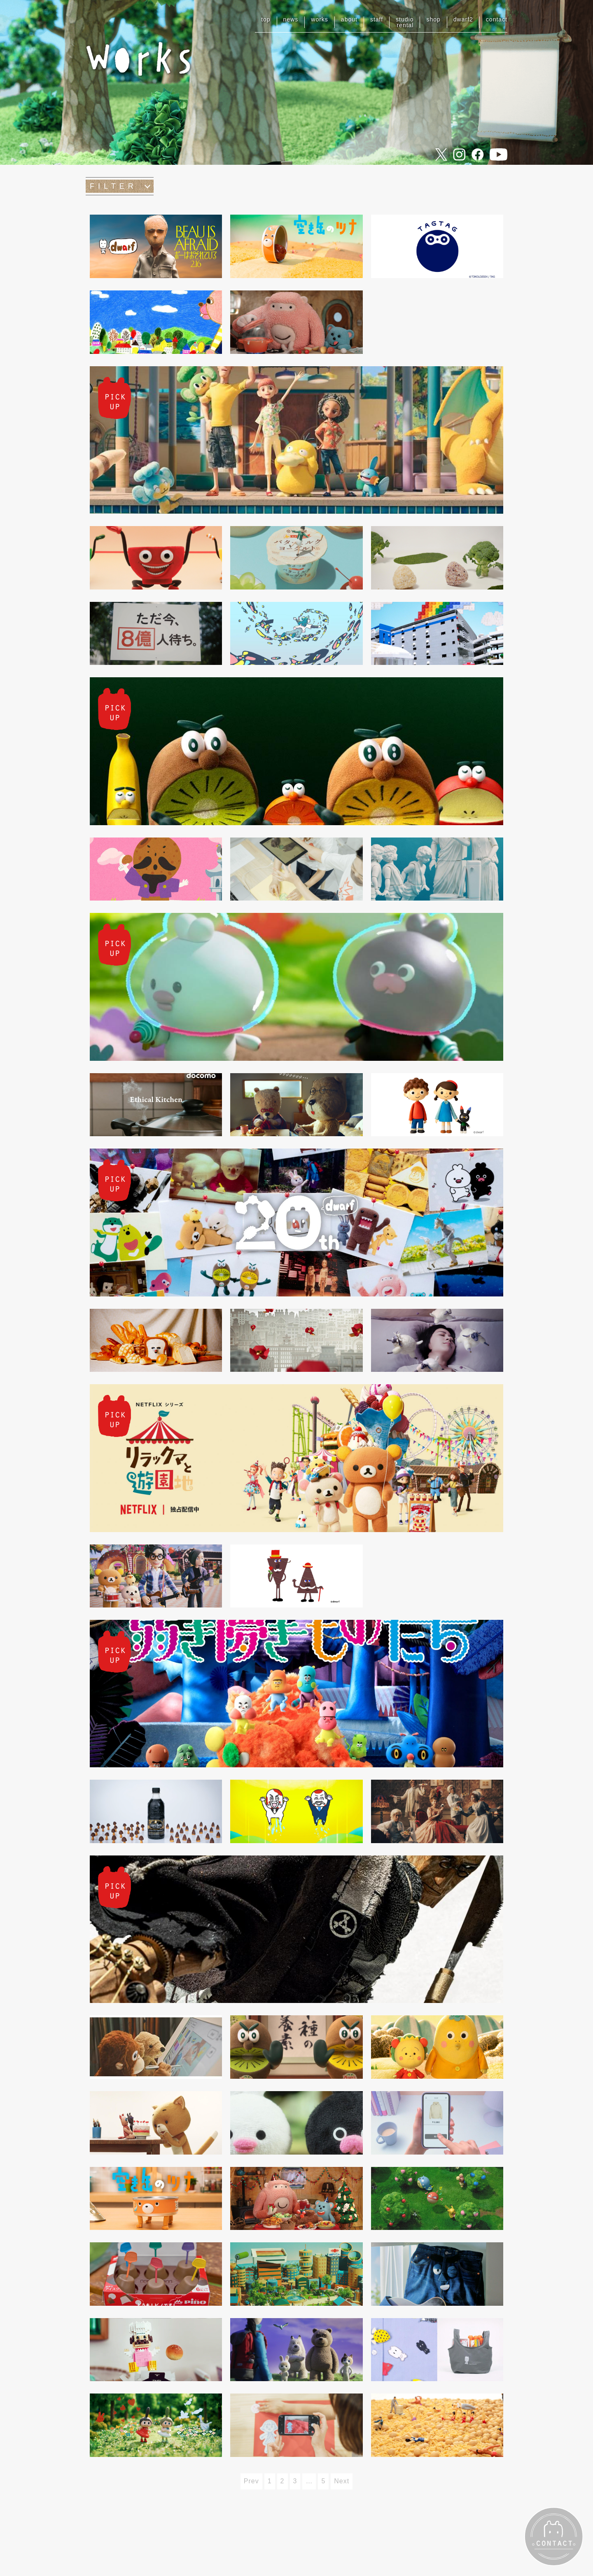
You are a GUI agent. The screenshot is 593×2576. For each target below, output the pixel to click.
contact (496, 19)
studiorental (404, 22)
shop (433, 19)
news (291, 19)
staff (376, 19)
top (265, 19)
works (319, 19)
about (349, 19)
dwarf (463, 19)
